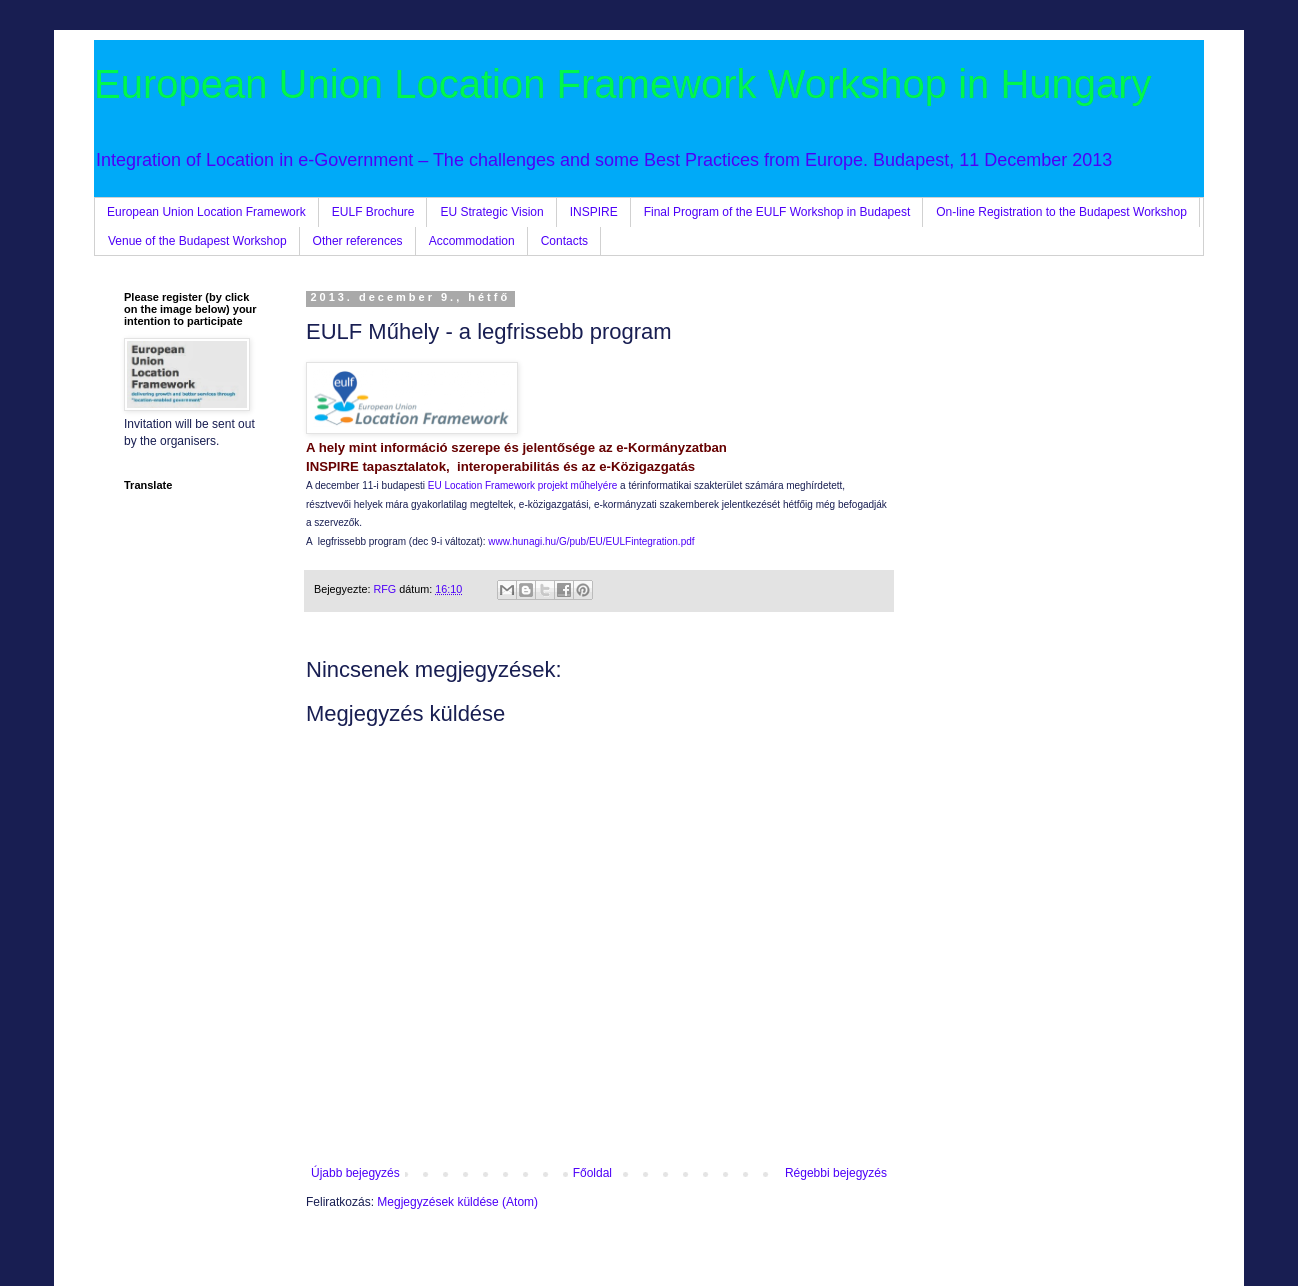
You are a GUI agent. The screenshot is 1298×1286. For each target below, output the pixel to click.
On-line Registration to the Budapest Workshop (1061, 212)
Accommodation (472, 241)
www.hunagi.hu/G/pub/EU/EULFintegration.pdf (591, 541)
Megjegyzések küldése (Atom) (457, 1202)
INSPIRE (594, 212)
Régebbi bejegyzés (836, 1173)
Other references (358, 241)
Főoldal (592, 1173)
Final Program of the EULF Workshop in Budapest (777, 212)
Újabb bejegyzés (355, 1173)
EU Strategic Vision (491, 212)
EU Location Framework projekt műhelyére (523, 485)
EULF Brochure (373, 212)
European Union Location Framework (206, 212)
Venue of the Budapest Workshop (197, 241)
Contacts (564, 241)
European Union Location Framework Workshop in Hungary (623, 84)
